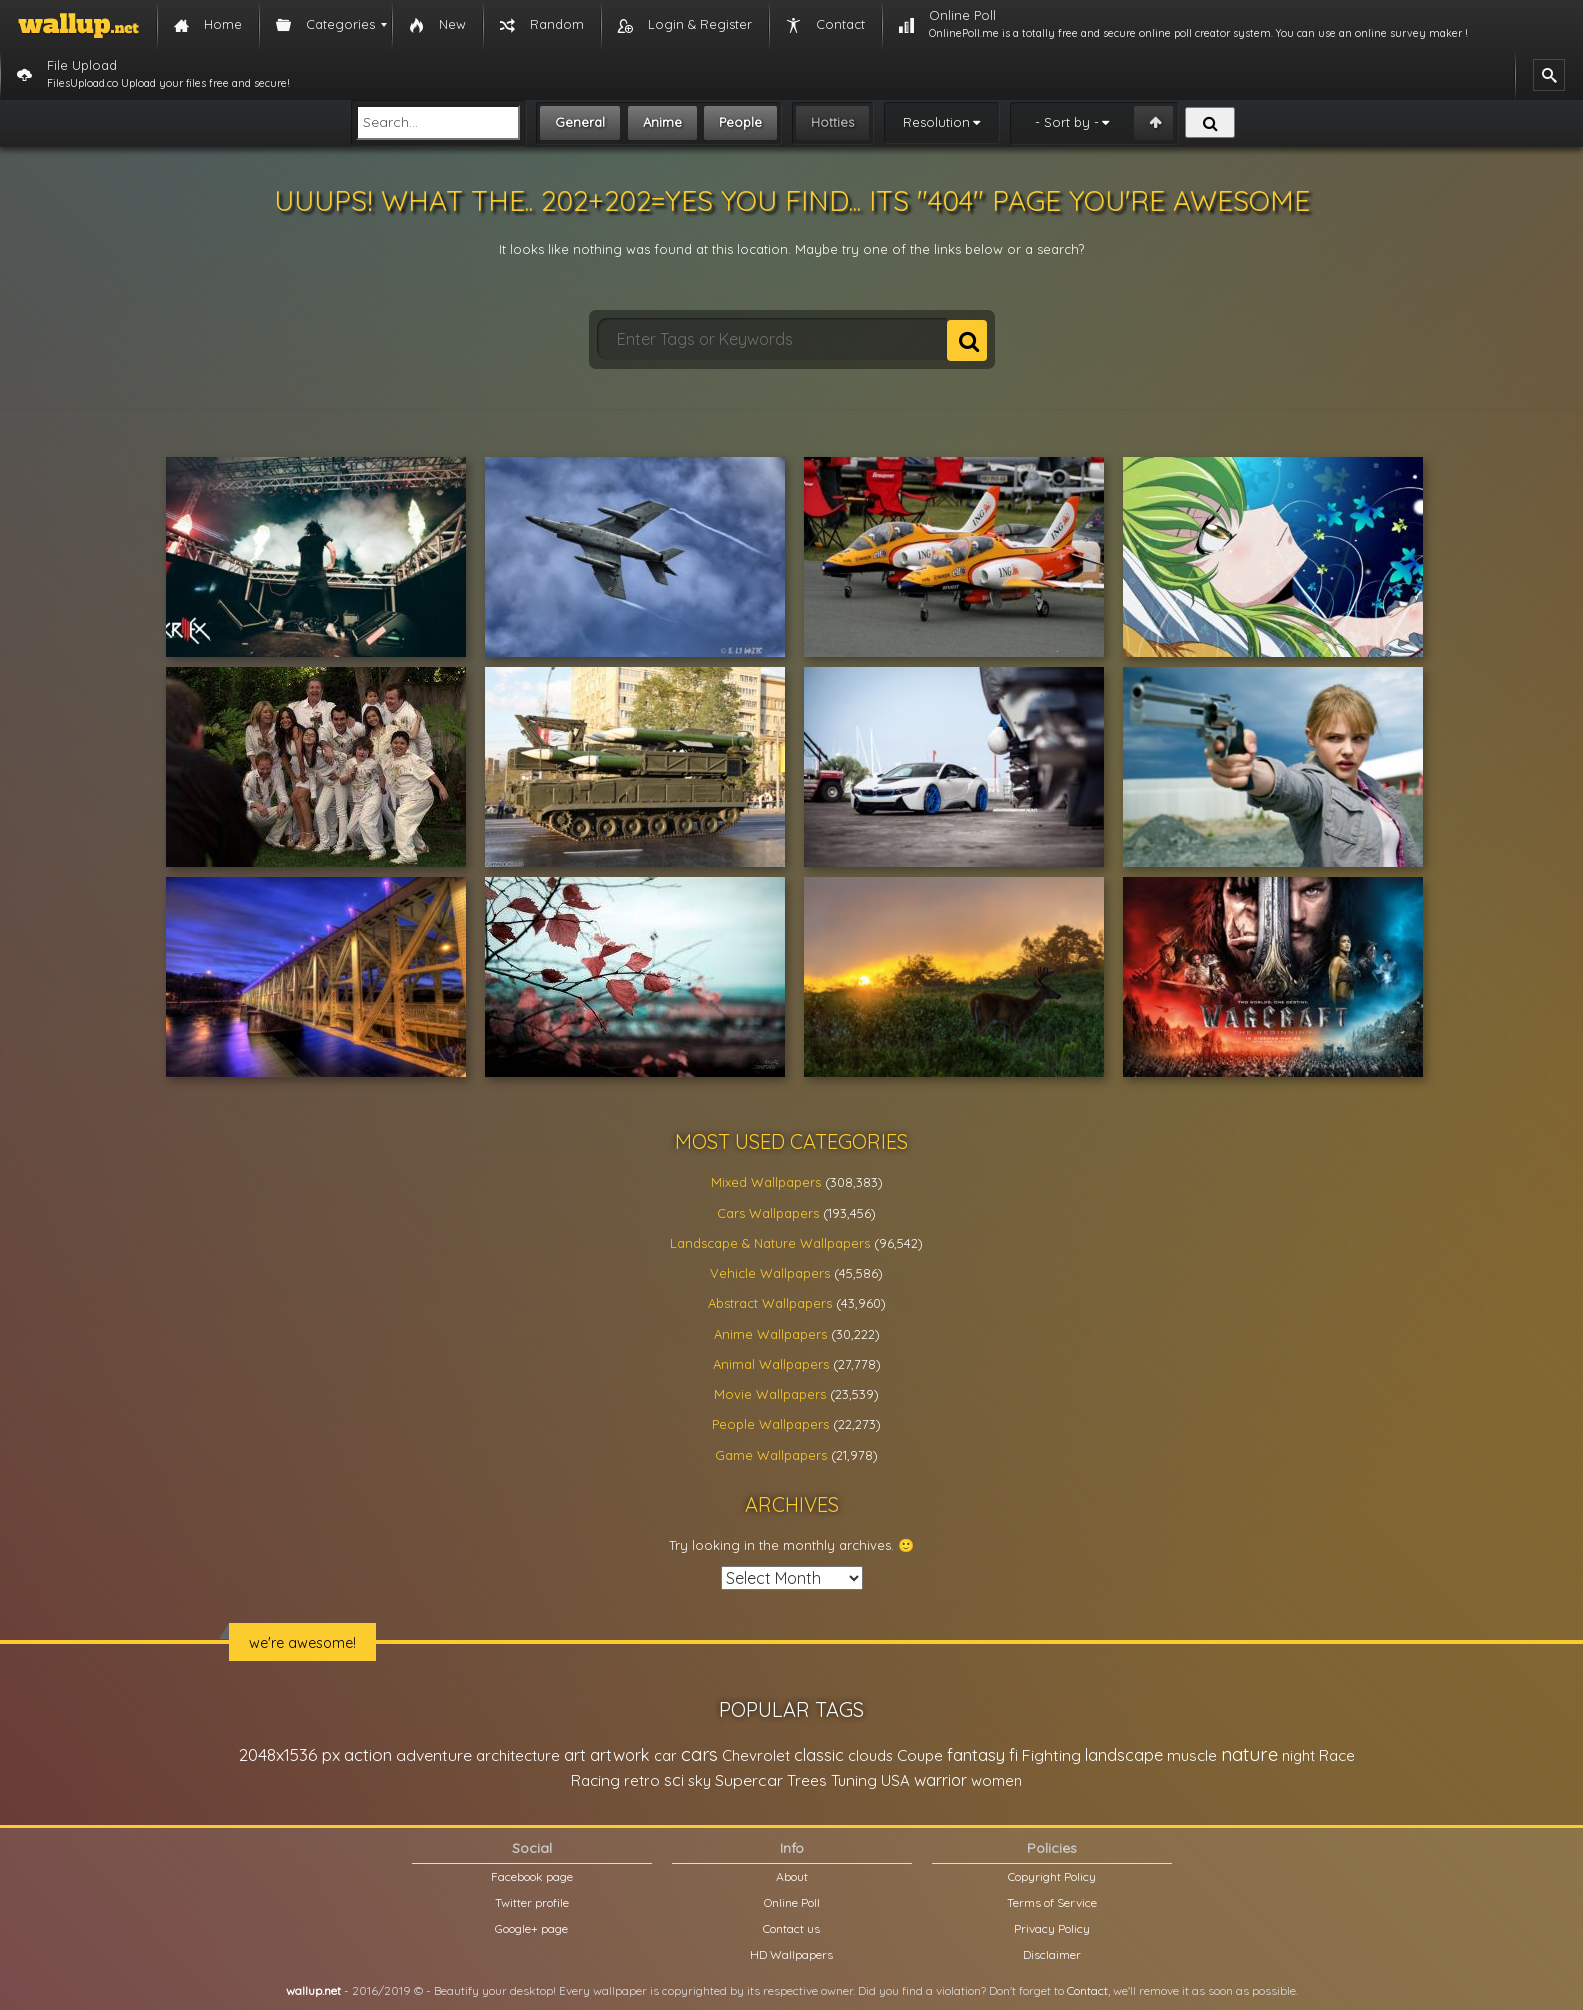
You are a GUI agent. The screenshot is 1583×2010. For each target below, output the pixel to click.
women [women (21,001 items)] (996, 1780)
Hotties (832, 122)
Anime (662, 122)
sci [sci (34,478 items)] (674, 1780)
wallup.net (313, 1990)
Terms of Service (1052, 1902)
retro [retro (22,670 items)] (642, 1780)
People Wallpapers (770, 1424)
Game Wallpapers (771, 1455)
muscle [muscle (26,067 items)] (1192, 1755)
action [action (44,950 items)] (368, 1754)
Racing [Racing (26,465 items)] (595, 1780)
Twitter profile (532, 1902)
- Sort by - (1067, 122)
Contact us (791, 1928)
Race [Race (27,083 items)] (1337, 1755)
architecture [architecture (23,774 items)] (518, 1755)
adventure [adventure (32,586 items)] (434, 1755)
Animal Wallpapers (771, 1364)
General (580, 122)
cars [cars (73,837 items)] (699, 1754)
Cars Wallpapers (768, 1213)
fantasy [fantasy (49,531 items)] (976, 1754)
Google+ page (531, 1928)
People (740, 122)
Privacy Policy (1052, 1928)
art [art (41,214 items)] (575, 1754)
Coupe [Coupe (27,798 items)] (920, 1755)
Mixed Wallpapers (766, 1182)
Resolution (936, 122)
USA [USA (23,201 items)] (895, 1780)
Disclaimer (1052, 1954)
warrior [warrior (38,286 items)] (940, 1780)
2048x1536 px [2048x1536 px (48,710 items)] (289, 1754)
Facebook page (532, 1876)
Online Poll (792, 1902)
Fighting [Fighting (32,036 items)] (1051, 1755)
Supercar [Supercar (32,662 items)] (749, 1780)
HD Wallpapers (791, 1954)
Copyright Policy (1052, 1876)
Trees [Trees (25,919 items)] (807, 1780)
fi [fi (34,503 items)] (1013, 1755)
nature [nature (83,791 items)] (1249, 1754)
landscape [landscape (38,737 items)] (1124, 1755)
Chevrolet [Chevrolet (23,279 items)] (756, 1755)
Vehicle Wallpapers (770, 1273)
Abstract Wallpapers (770, 1303)
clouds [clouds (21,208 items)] (870, 1755)
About (792, 1876)
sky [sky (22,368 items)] (699, 1780)
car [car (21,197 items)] (665, 1755)
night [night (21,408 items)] (1298, 1755)
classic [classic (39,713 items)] (819, 1754)
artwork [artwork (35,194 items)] (620, 1755)
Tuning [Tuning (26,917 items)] (854, 1780)
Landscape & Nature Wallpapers (770, 1243)
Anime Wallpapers (770, 1334)
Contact (1087, 1990)
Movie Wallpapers (770, 1394)
